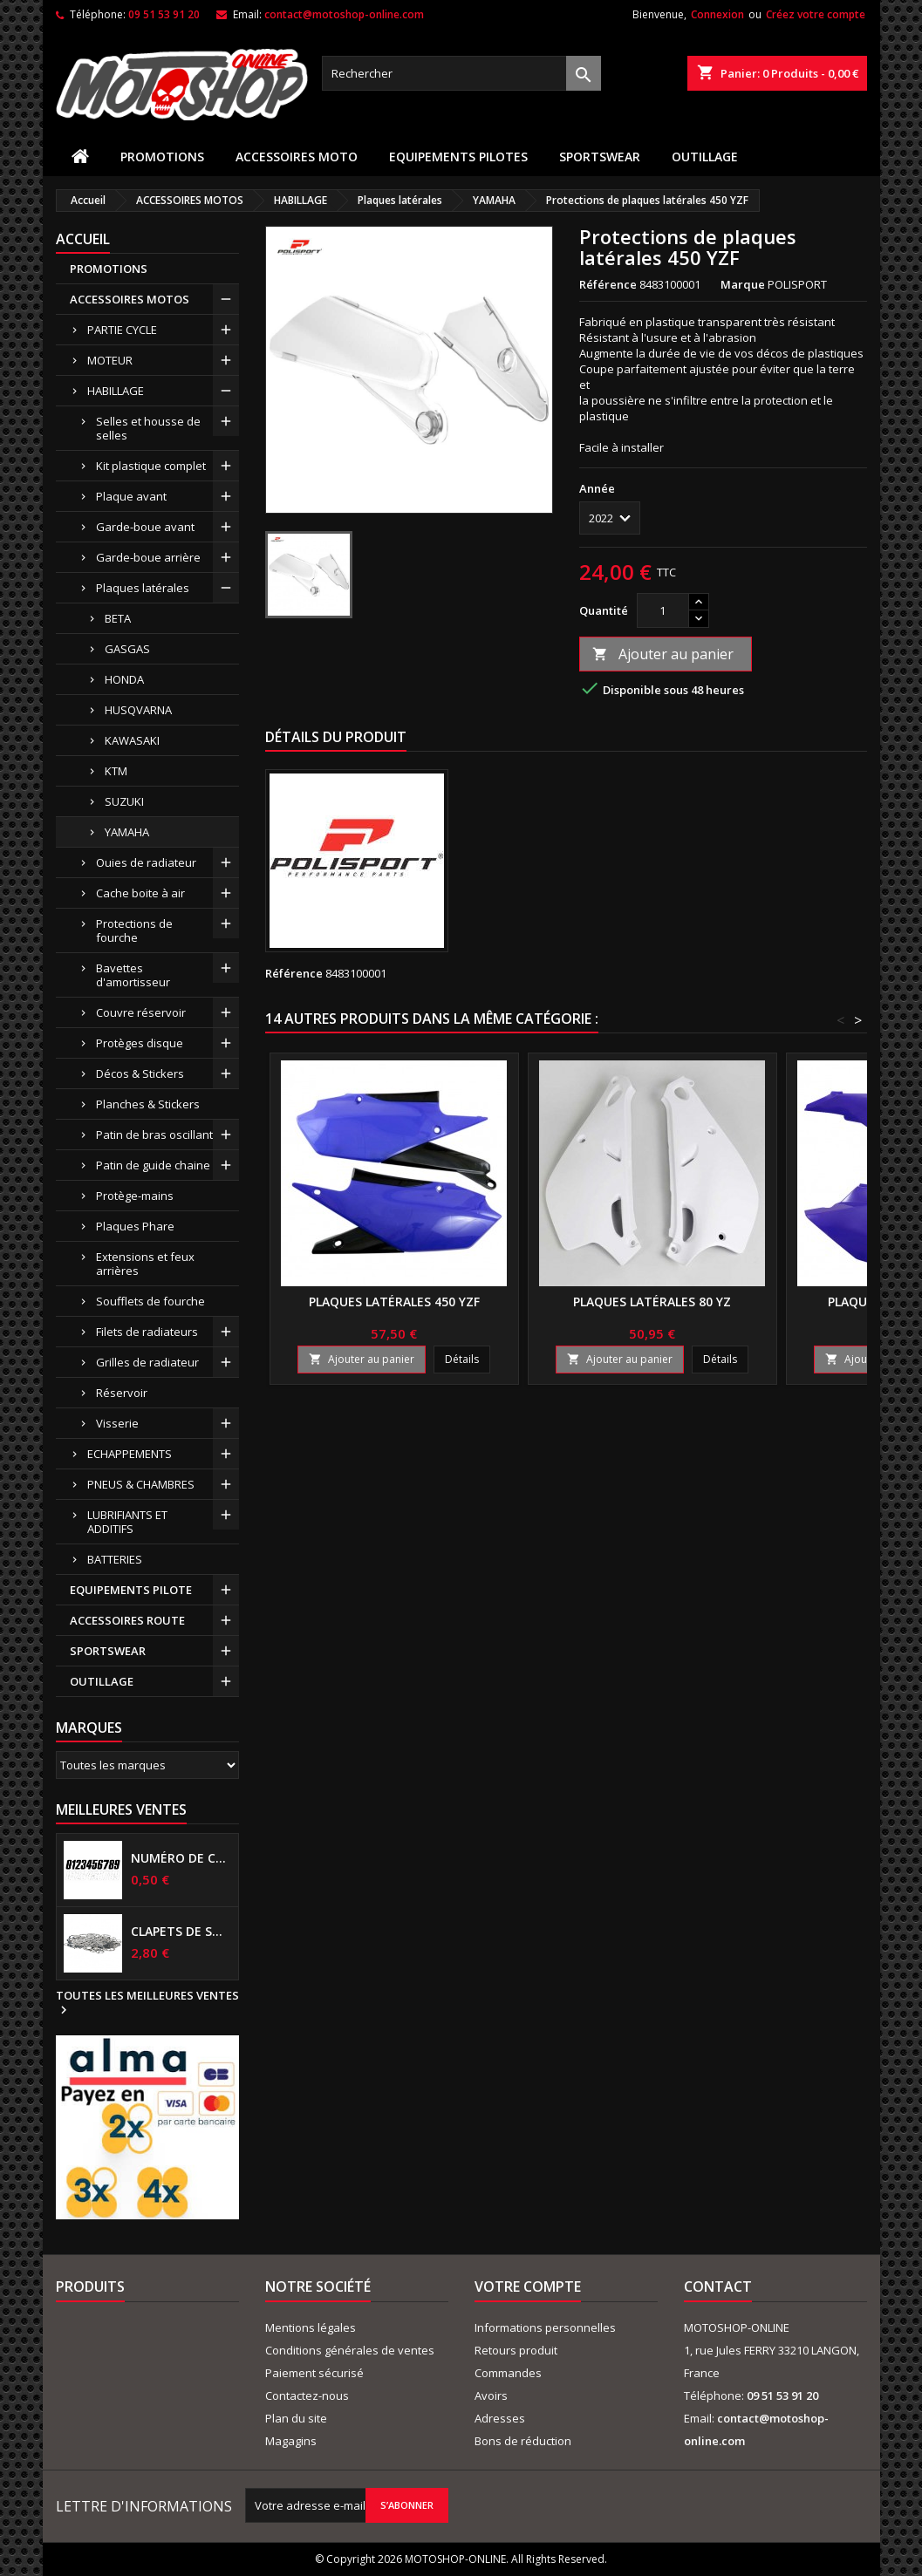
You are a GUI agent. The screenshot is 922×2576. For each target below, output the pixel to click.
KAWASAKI (132, 740)
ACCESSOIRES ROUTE (127, 1620)
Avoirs (491, 2395)
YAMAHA (127, 832)
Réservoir (121, 1392)
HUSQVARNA (138, 710)
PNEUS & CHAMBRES (141, 1484)
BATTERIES (114, 1559)
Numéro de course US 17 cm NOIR (181, 1858)
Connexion (717, 14)
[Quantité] (663, 610)
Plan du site (296, 2418)
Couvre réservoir (141, 1012)
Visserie (117, 1423)
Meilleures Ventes (121, 1809)
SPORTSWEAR (599, 156)
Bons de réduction (523, 2441)
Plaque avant (131, 496)
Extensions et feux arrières (145, 1263)
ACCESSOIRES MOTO (297, 156)
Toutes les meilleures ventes (147, 2003)
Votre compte (528, 2286)
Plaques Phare (135, 1226)
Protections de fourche (134, 930)
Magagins (291, 2441)
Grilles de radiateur (147, 1362)
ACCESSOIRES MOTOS (129, 299)
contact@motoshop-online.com (344, 14)
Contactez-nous (307, 2395)
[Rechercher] (461, 73)
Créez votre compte (815, 14)
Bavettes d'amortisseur (133, 975)
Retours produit (516, 2350)
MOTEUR (110, 360)
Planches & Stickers (148, 1104)
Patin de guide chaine (153, 1165)
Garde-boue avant (145, 527)
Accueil (83, 239)
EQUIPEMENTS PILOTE (131, 1590)
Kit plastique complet (151, 466)
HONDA (124, 679)
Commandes (508, 2373)
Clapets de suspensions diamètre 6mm (181, 1932)
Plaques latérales (142, 588)
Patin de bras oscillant (154, 1134)
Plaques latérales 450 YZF (394, 1301)
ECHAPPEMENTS (129, 1454)
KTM (116, 771)
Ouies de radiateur (146, 862)
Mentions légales (310, 2327)
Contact (718, 2286)
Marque (743, 284)
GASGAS (127, 649)
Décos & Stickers (140, 1073)
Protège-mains (135, 1195)
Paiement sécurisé (314, 2373)
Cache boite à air (140, 893)
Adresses (500, 2418)
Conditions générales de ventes (349, 2350)
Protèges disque (139, 1043)
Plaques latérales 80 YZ (652, 1301)
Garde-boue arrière (148, 557)
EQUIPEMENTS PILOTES (458, 156)
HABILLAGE (115, 391)
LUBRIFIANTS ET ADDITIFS (127, 1522)
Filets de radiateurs (147, 1331)
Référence (608, 284)
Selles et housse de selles (148, 428)
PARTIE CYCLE (122, 329)
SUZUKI (124, 801)
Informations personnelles (545, 2327)
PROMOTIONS (162, 156)
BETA (118, 618)
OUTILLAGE (705, 156)
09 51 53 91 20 (164, 14)
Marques (89, 1727)
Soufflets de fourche (150, 1301)
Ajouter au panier (663, 654)
